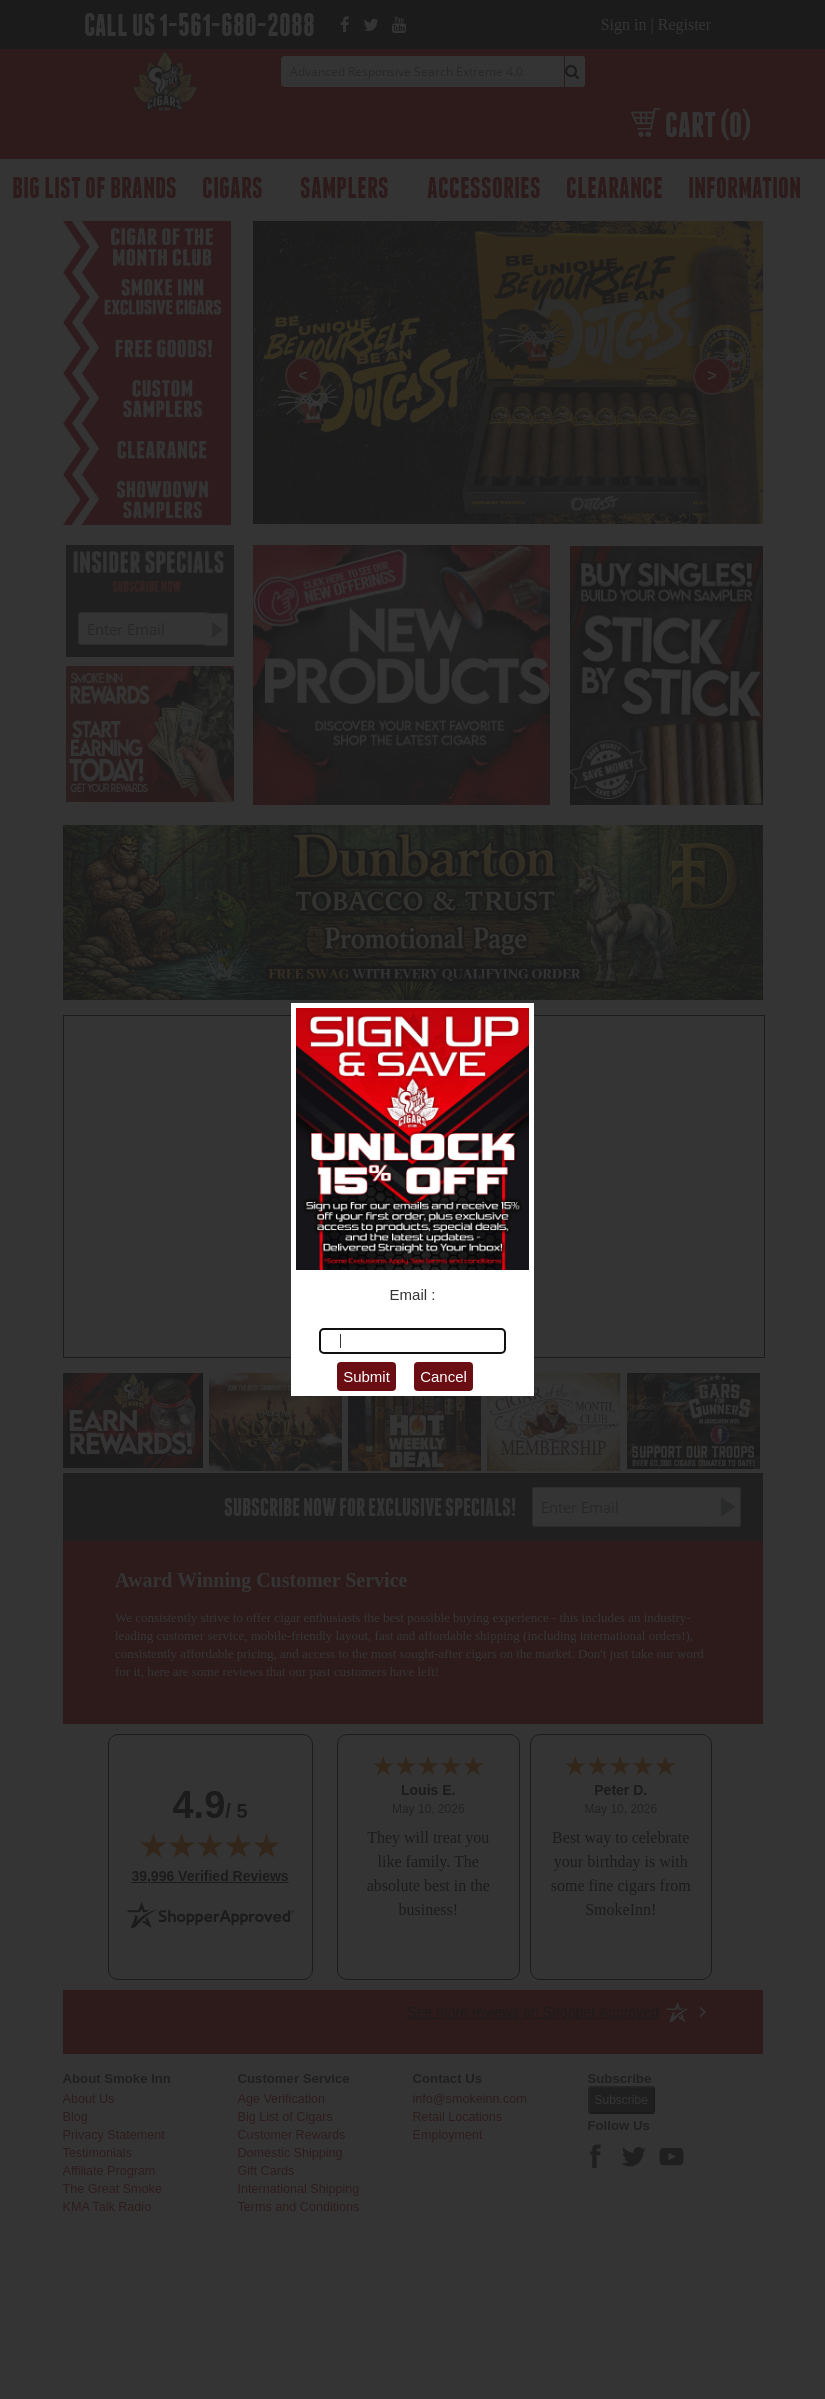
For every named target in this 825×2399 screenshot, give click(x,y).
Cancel (443, 1376)
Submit (366, 1376)
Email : (413, 1294)
